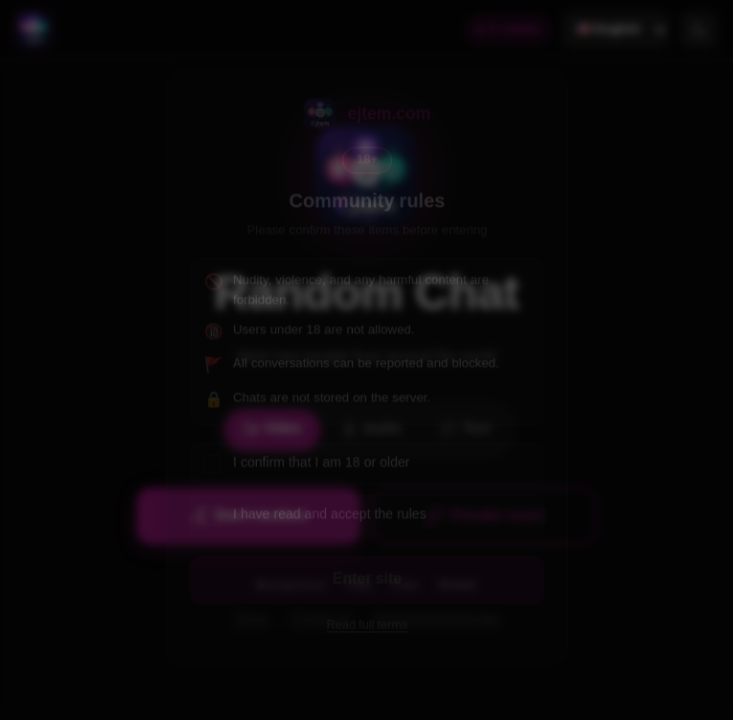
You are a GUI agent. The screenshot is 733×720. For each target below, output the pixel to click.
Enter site (366, 581)
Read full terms (366, 629)
